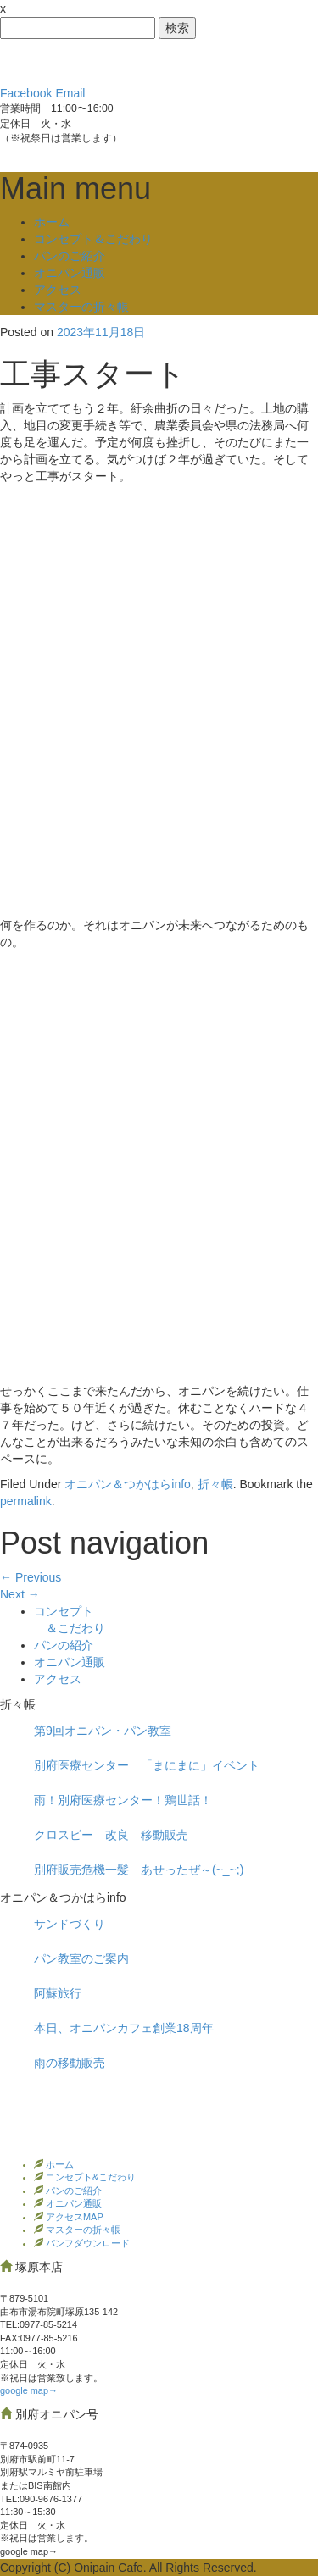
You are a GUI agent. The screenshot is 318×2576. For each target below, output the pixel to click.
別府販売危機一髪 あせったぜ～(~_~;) (138, 1869)
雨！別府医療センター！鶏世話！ (123, 1800)
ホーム (52, 222)
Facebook (26, 93)
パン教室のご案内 (81, 1958)
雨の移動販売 (69, 2062)
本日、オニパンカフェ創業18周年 (124, 2028)
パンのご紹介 (69, 256)
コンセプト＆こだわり (93, 239)
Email (70, 93)
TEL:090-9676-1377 (41, 2499)
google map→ (29, 2390)
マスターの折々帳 (81, 306)
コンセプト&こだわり (89, 2177)
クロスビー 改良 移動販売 (111, 1835)
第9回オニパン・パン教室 (102, 1730)
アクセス (57, 289)
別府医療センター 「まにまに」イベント (146, 1765)
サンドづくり (69, 1924)
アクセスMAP (73, 2217)
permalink (26, 1501)
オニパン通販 (69, 273)
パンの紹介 (63, 1645)
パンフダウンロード (86, 2243)
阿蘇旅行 (57, 1993)
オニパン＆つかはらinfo (127, 1484)
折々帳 (215, 1484)
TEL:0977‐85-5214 (38, 2324)
